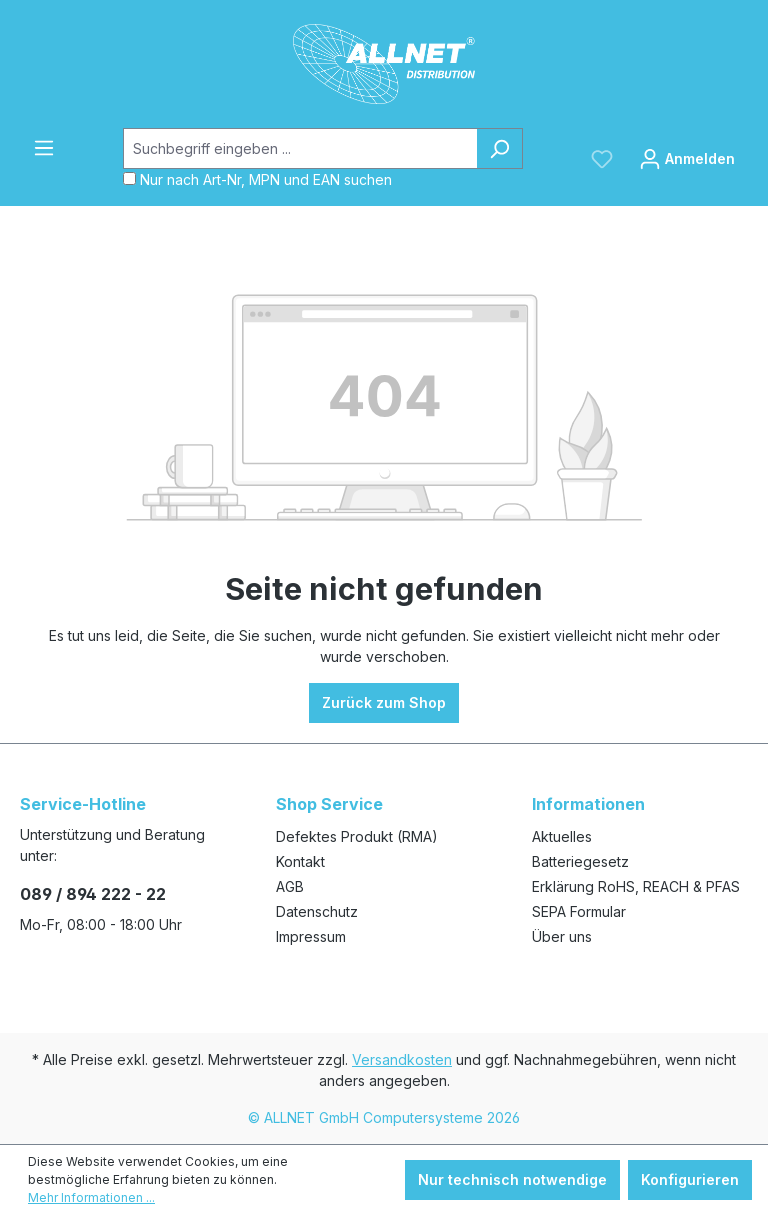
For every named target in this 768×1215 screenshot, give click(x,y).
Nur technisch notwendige (512, 1179)
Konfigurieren (690, 1179)
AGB (290, 886)
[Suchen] (499, 148)
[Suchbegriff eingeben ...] (300, 148)
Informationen (588, 804)
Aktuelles (562, 836)
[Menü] (44, 148)
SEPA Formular (579, 911)
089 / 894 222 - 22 (93, 894)
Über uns (562, 936)
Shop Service (329, 804)
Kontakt (300, 861)
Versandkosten (402, 1059)
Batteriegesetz (580, 861)
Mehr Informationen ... (91, 1197)
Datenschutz (317, 911)
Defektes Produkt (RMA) (357, 836)
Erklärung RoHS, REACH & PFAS (636, 886)
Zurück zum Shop (384, 702)
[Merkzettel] (602, 159)
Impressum (311, 936)
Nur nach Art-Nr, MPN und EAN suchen (266, 179)
